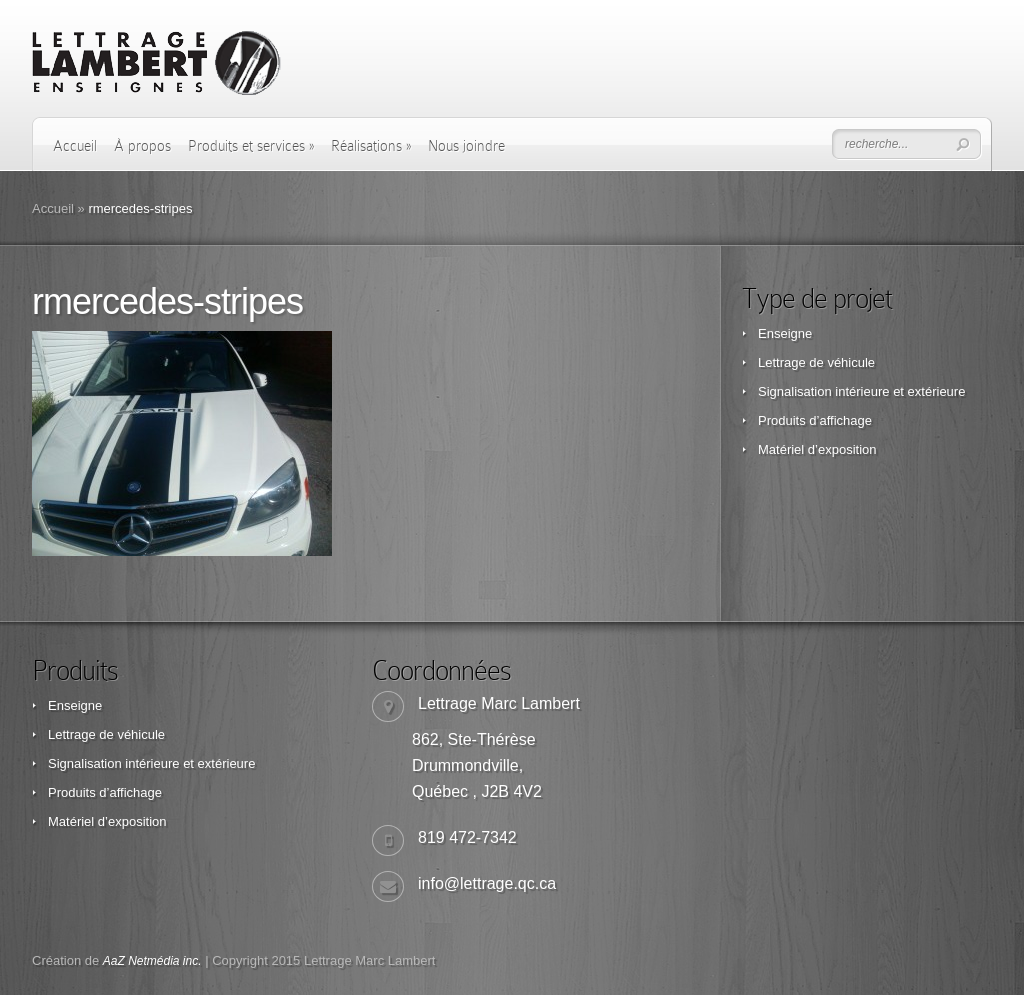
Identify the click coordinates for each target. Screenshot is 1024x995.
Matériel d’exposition (817, 449)
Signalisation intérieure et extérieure (861, 391)
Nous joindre (466, 146)
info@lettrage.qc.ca (487, 883)
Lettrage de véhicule (816, 362)
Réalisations (371, 146)
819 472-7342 (467, 837)
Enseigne (785, 333)
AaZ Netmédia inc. (152, 961)
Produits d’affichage (815, 420)
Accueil (75, 146)
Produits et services (251, 146)
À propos (142, 146)
